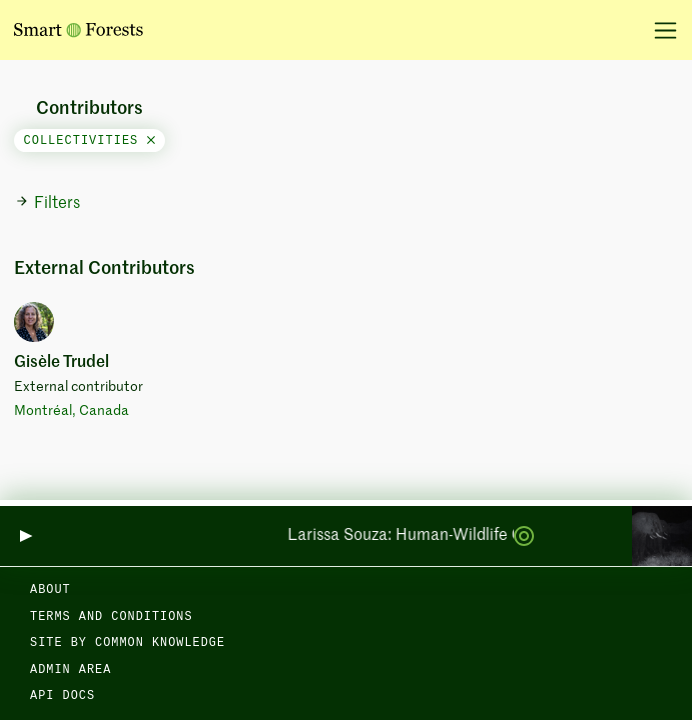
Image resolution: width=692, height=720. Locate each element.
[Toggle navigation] (658, 30)
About (50, 590)
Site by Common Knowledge (127, 643)
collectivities (89, 141)
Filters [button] (47, 203)
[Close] (151, 141)
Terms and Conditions (111, 617)
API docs (62, 696)
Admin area (70, 670)
